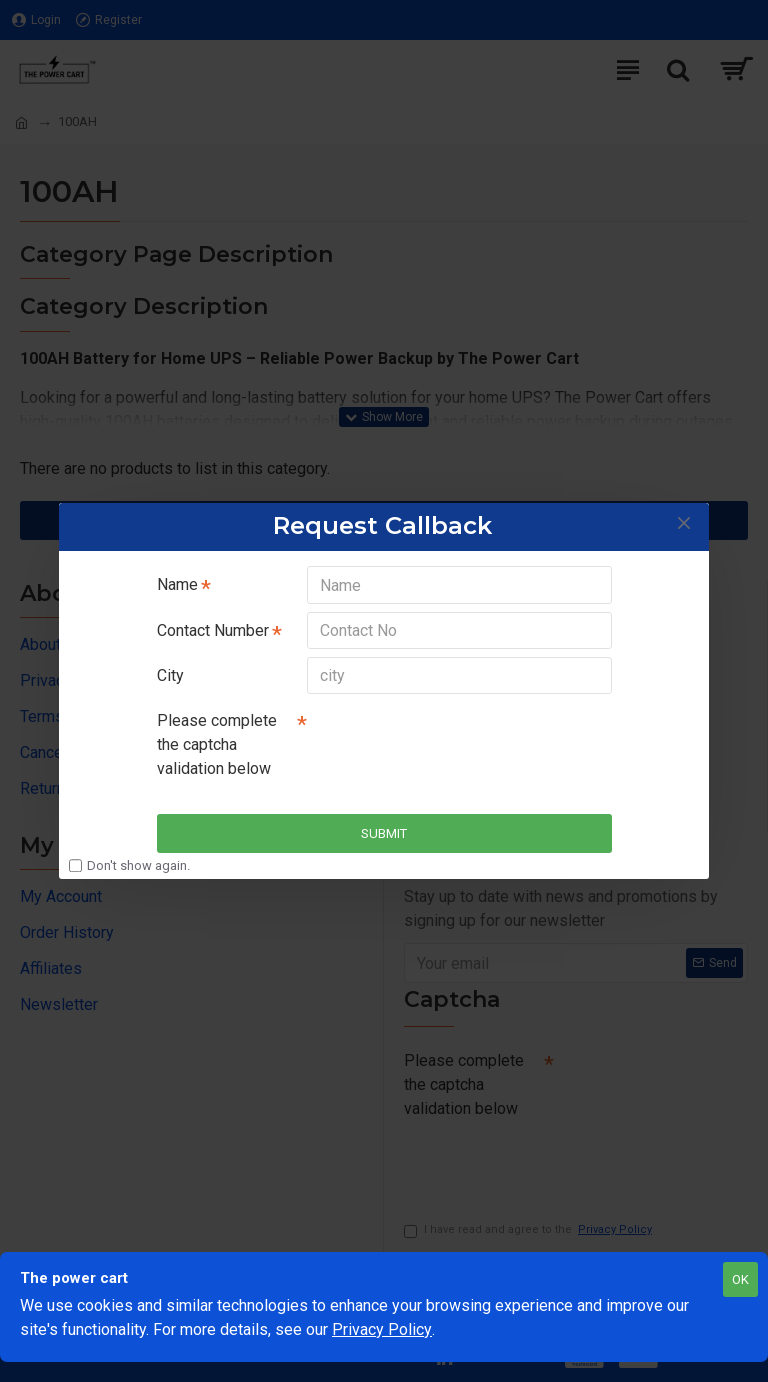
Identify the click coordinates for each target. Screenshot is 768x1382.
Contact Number (213, 629)
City (170, 675)
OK (740, 1279)
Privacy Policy (382, 1329)
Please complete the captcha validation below (217, 745)
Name (177, 583)
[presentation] (447, 739)
